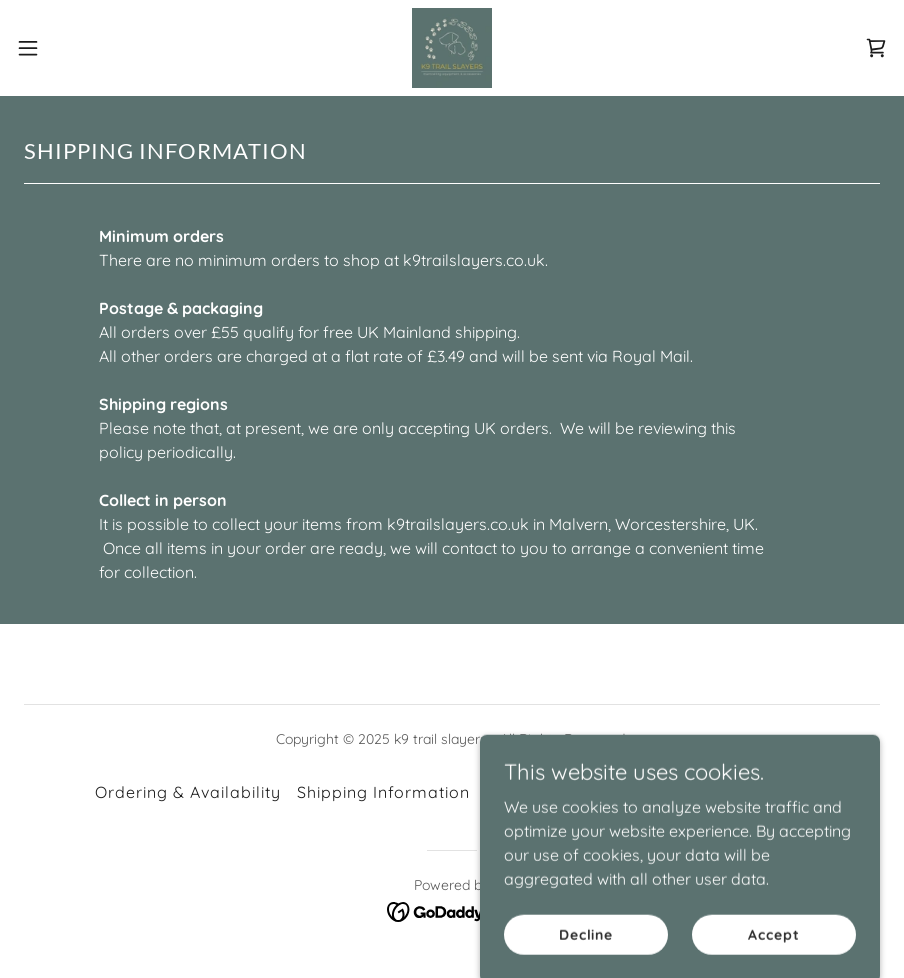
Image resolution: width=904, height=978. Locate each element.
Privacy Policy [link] (751, 792)
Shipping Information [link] (383, 792)
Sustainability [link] (621, 792)
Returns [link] (518, 792)
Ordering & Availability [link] (188, 792)
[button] (74, 48)
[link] (452, 48)
